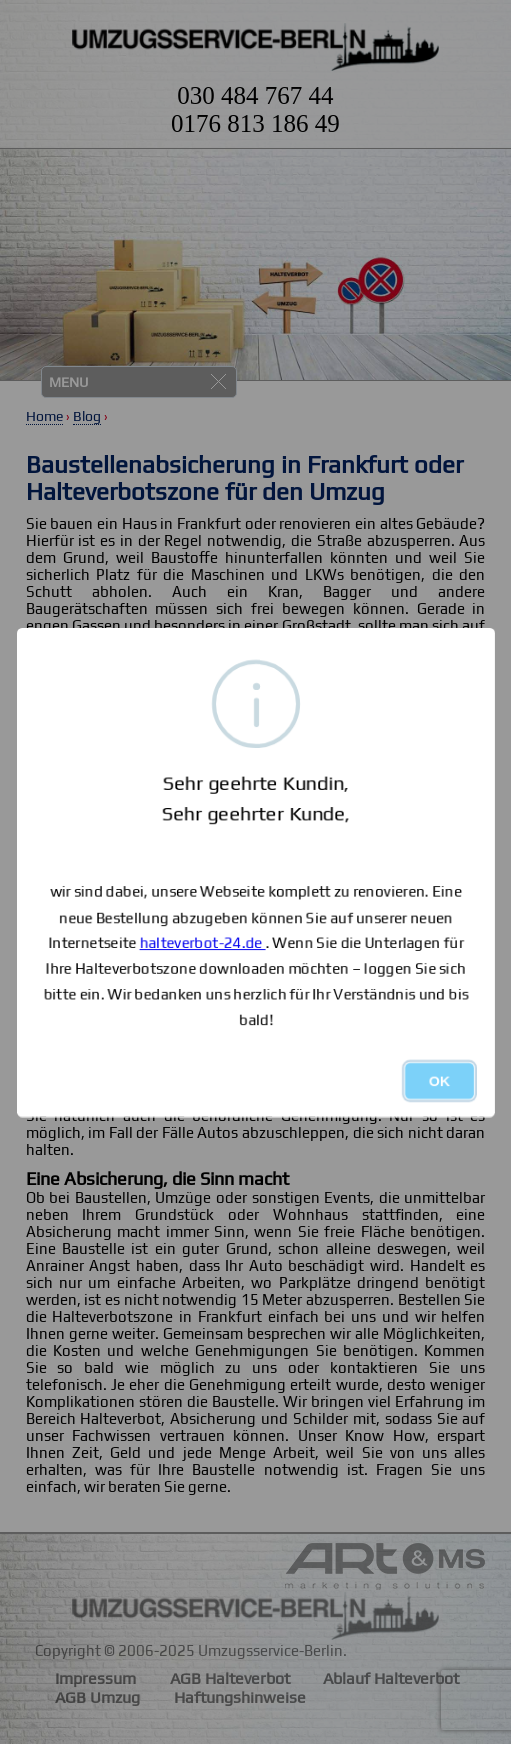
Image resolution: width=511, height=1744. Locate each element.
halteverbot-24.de (202, 942)
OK (439, 1081)
